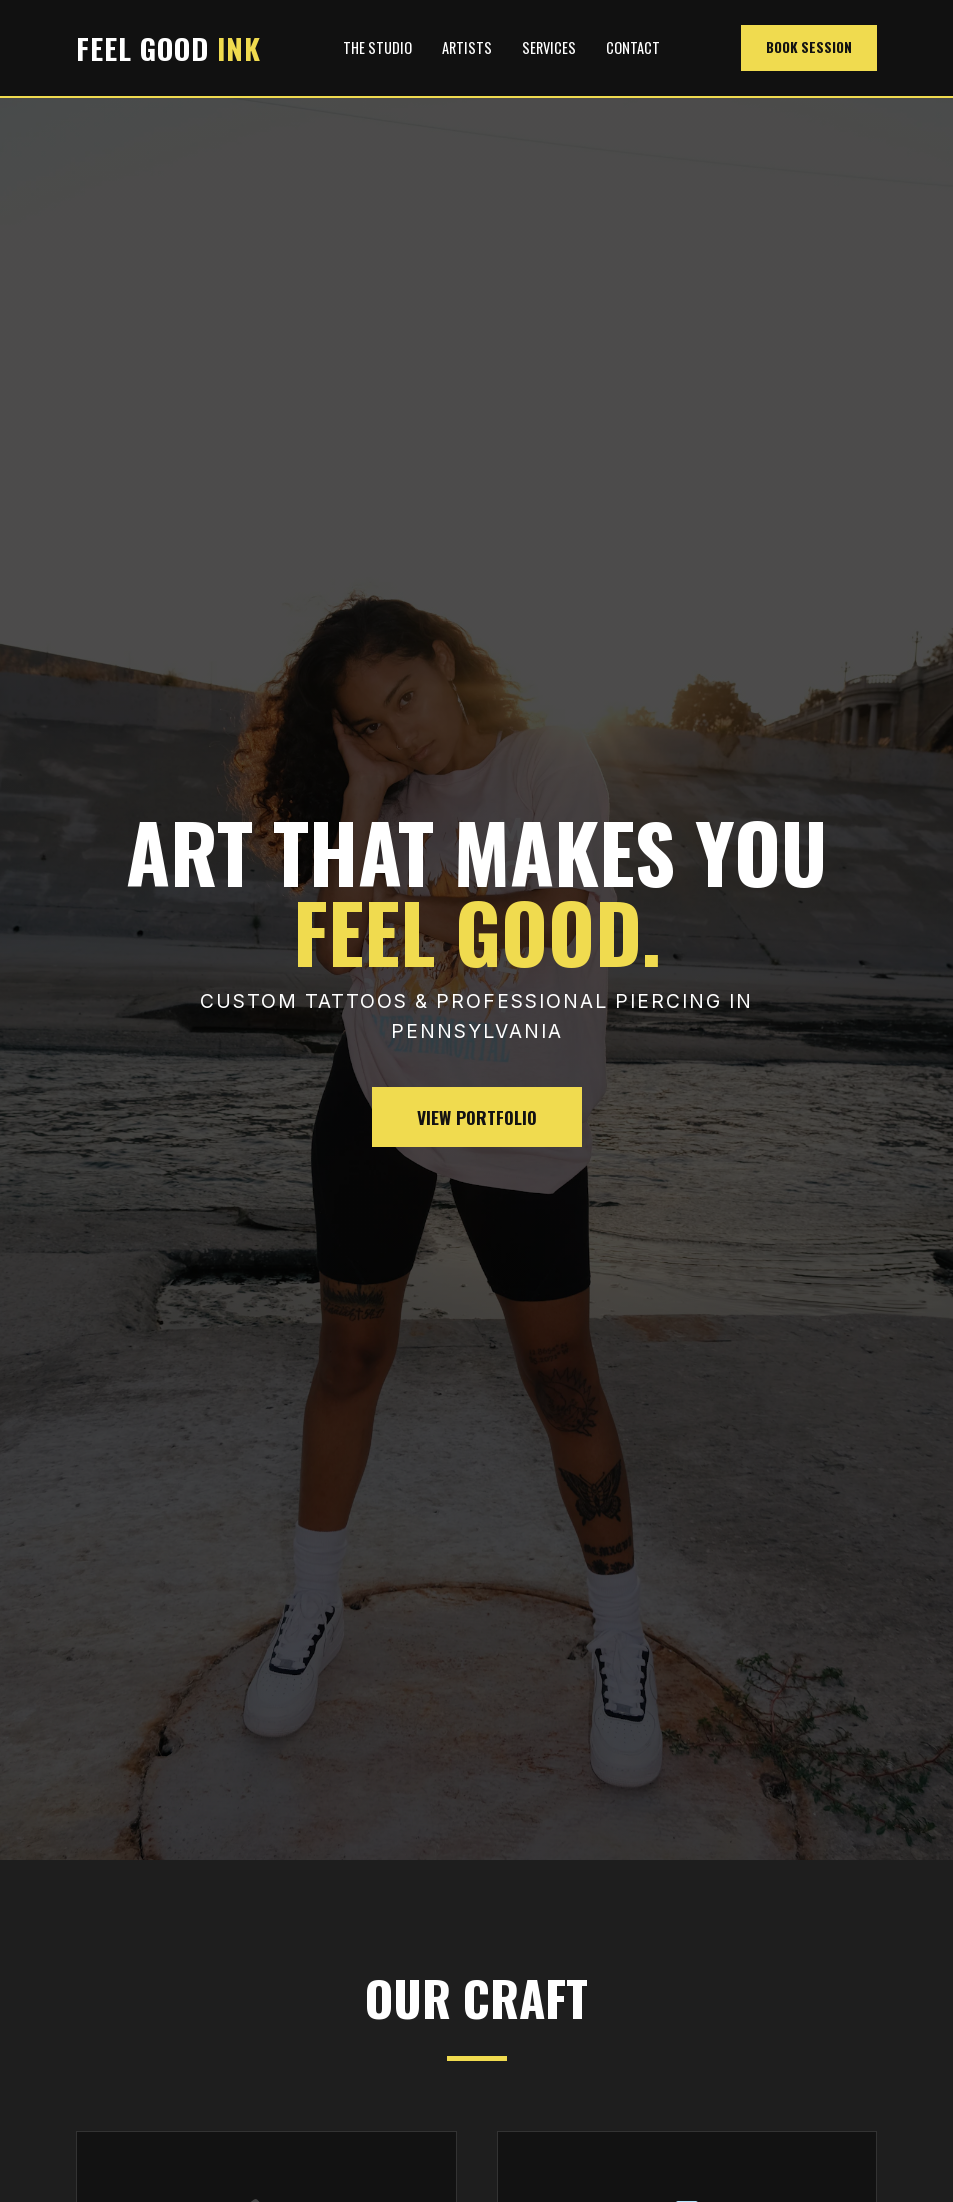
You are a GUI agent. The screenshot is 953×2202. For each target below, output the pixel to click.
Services (549, 47)
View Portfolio (477, 1117)
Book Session (809, 47)
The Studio (377, 47)
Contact (633, 47)
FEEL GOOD (168, 48)
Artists (467, 47)
